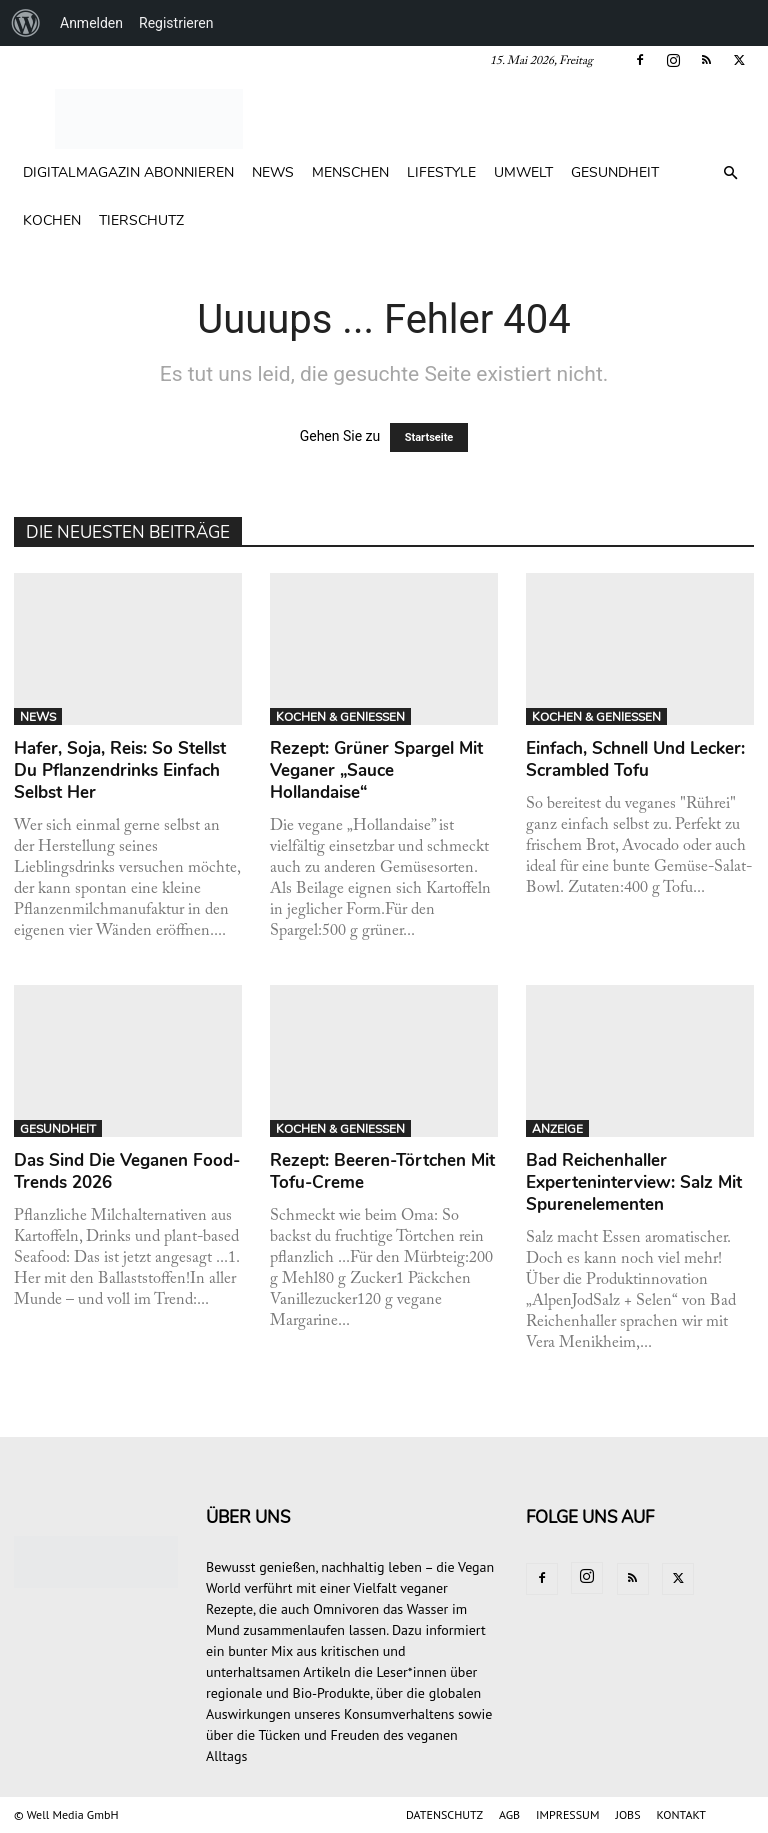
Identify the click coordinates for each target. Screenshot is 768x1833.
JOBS (627, 1814)
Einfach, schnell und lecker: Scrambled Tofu (635, 759)
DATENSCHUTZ (444, 1814)
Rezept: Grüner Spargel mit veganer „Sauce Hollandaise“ (376, 770)
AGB (509, 1814)
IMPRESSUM (567, 1814)
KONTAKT (681, 1814)
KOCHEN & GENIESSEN (340, 717)
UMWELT (523, 172)
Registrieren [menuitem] (176, 23)
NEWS (273, 172)
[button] (730, 173)
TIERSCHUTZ (141, 220)
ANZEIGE (557, 1129)
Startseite (429, 437)
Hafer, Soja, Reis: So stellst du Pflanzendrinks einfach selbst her (120, 770)
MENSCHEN (350, 172)
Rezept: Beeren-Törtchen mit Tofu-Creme (382, 1171)
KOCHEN (52, 220)
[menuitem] (26, 23)
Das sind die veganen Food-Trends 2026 (127, 1171)
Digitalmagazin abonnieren (128, 172)
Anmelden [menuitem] (91, 23)
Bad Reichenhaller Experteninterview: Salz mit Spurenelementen (634, 1182)
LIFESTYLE (441, 172)
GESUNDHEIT (615, 172)
